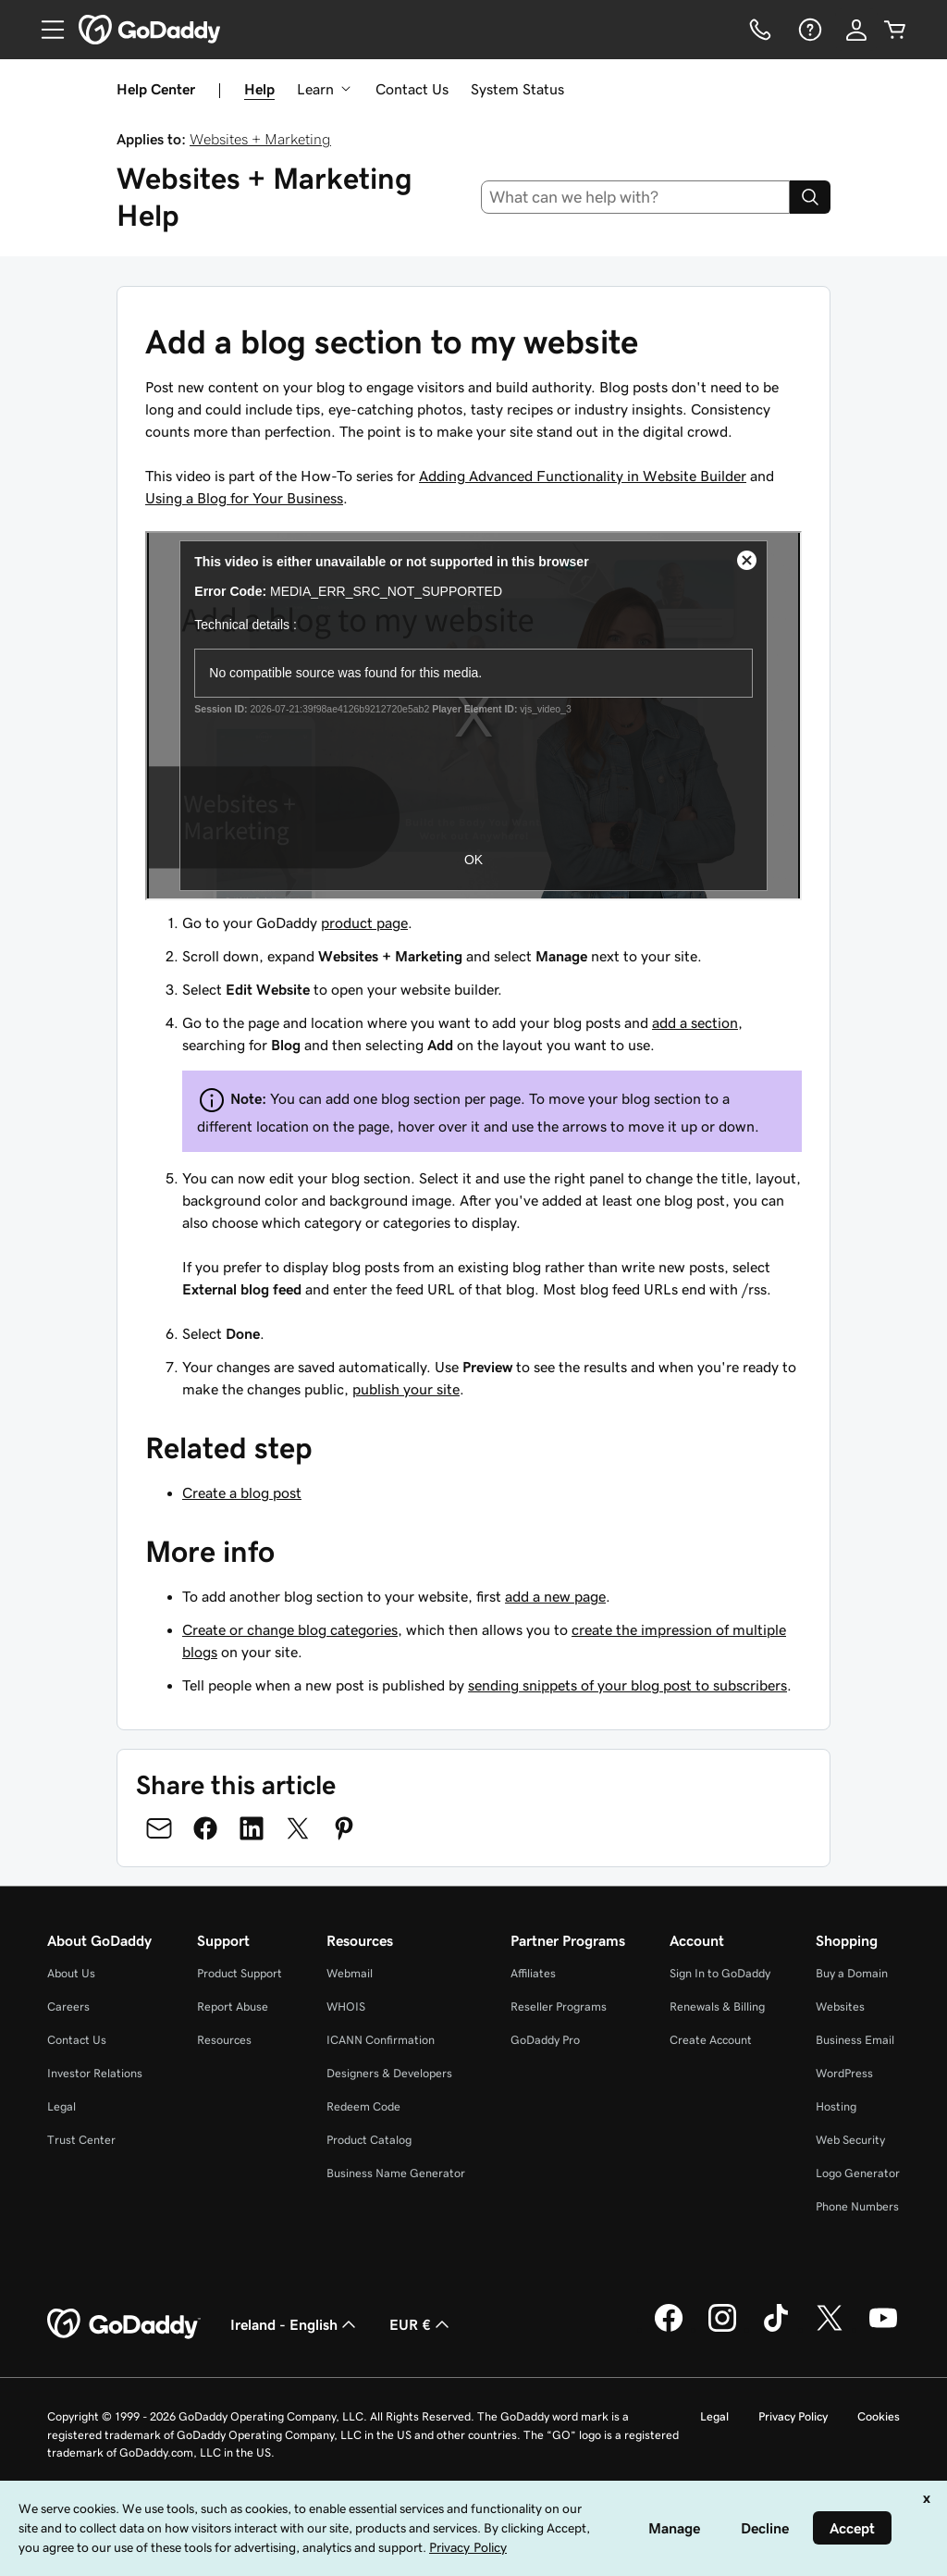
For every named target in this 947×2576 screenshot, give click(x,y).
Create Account (711, 2040)
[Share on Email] (159, 1828)
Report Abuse (232, 2006)
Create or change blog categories (290, 1629)
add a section (695, 1022)
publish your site (406, 1388)
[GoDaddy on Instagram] (722, 2329)
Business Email (855, 2040)
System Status (517, 88)
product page (364, 922)
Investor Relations (94, 2073)
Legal (61, 2106)
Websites (840, 2006)
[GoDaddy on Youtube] (883, 2329)
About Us (71, 1973)
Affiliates (533, 1973)
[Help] (808, 29)
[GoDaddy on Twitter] (829, 2329)
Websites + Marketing (260, 138)
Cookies (878, 2416)
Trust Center (81, 2140)
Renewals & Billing (717, 2006)
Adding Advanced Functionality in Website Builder (582, 475)
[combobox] (635, 197)
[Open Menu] (45, 29)
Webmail (349, 1973)
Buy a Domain (852, 1973)
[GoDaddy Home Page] (124, 2324)
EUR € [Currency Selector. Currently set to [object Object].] (421, 2324)
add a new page (555, 1596)
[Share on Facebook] (205, 1828)
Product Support (239, 1973)
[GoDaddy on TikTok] (776, 2329)
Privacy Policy (793, 2416)
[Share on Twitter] (298, 1828)
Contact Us (412, 88)
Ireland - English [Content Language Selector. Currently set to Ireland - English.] (295, 2324)
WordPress (844, 2073)
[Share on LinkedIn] (251, 1828)
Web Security (850, 2140)
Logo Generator (858, 2173)
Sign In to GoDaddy (720, 1973)
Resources (224, 2040)
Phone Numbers (857, 2206)
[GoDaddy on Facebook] (668, 2329)
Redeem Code (363, 2106)
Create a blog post (241, 1492)
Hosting (836, 2106)
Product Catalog (369, 2140)
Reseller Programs (558, 2006)
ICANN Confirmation (380, 2040)
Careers (68, 2006)
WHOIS (345, 2006)
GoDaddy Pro (545, 2040)
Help (259, 88)
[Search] (810, 197)
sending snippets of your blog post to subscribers (627, 1685)
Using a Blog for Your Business (244, 497)
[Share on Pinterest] (344, 1828)
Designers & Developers (389, 2073)
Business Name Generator (395, 2173)
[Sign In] (856, 29)
